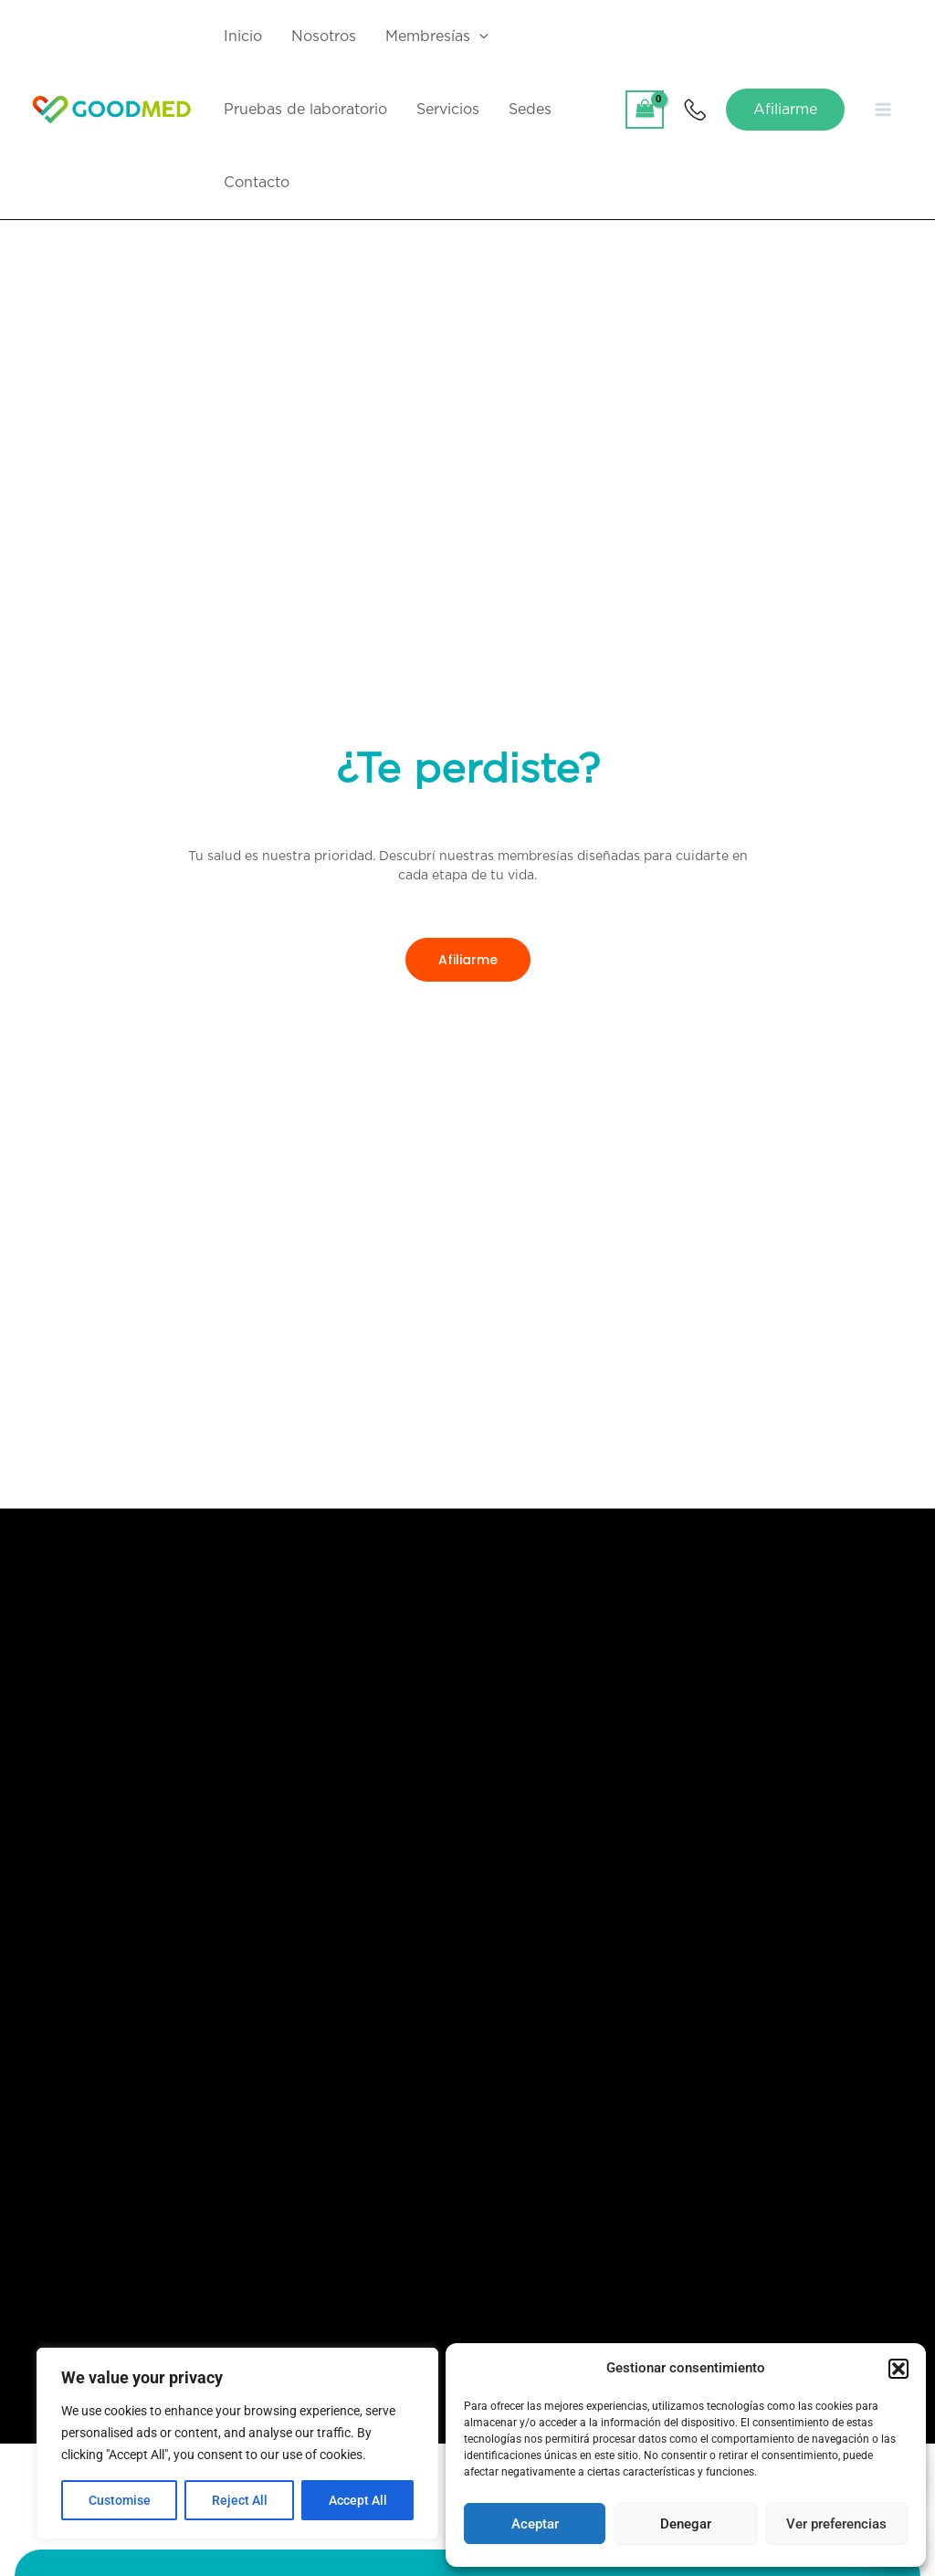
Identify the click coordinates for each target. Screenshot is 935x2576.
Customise (120, 2500)
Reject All (240, 2500)
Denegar (685, 2524)
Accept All (358, 2500)
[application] (479, 36)
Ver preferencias (836, 2524)
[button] (898, 2369)
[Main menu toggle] (883, 109)
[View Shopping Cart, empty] (644, 109)
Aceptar (535, 2524)
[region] (237, 2443)
